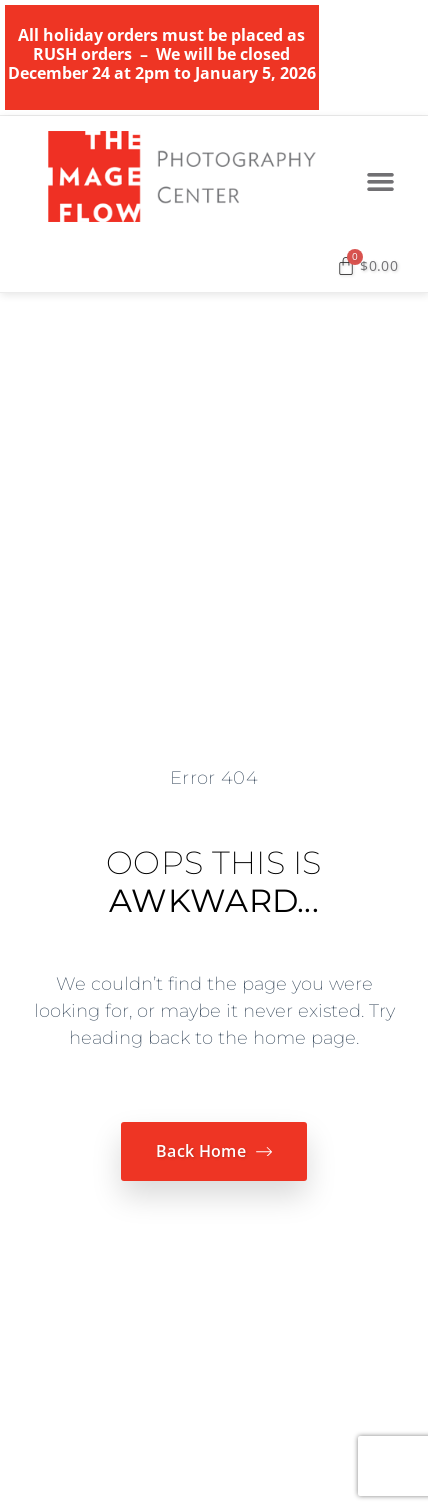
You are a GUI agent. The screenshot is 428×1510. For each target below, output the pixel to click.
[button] (381, 182)
